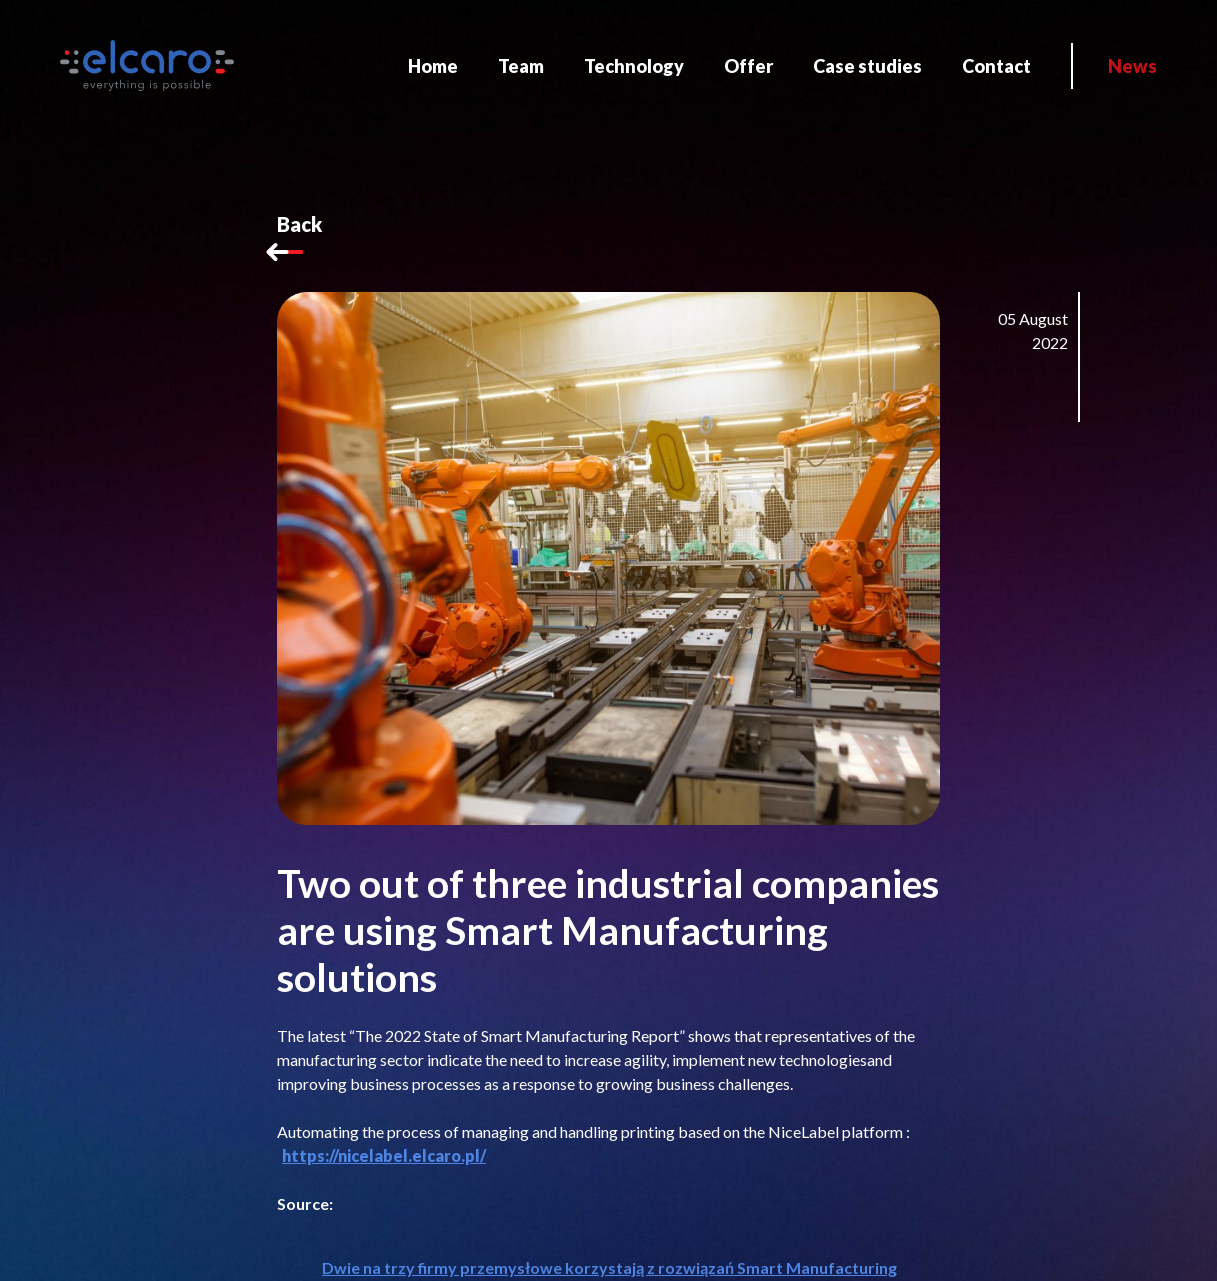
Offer (748, 66)
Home (433, 66)
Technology (634, 66)
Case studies (867, 66)
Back (299, 240)
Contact (996, 66)
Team (521, 66)
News (1132, 66)
